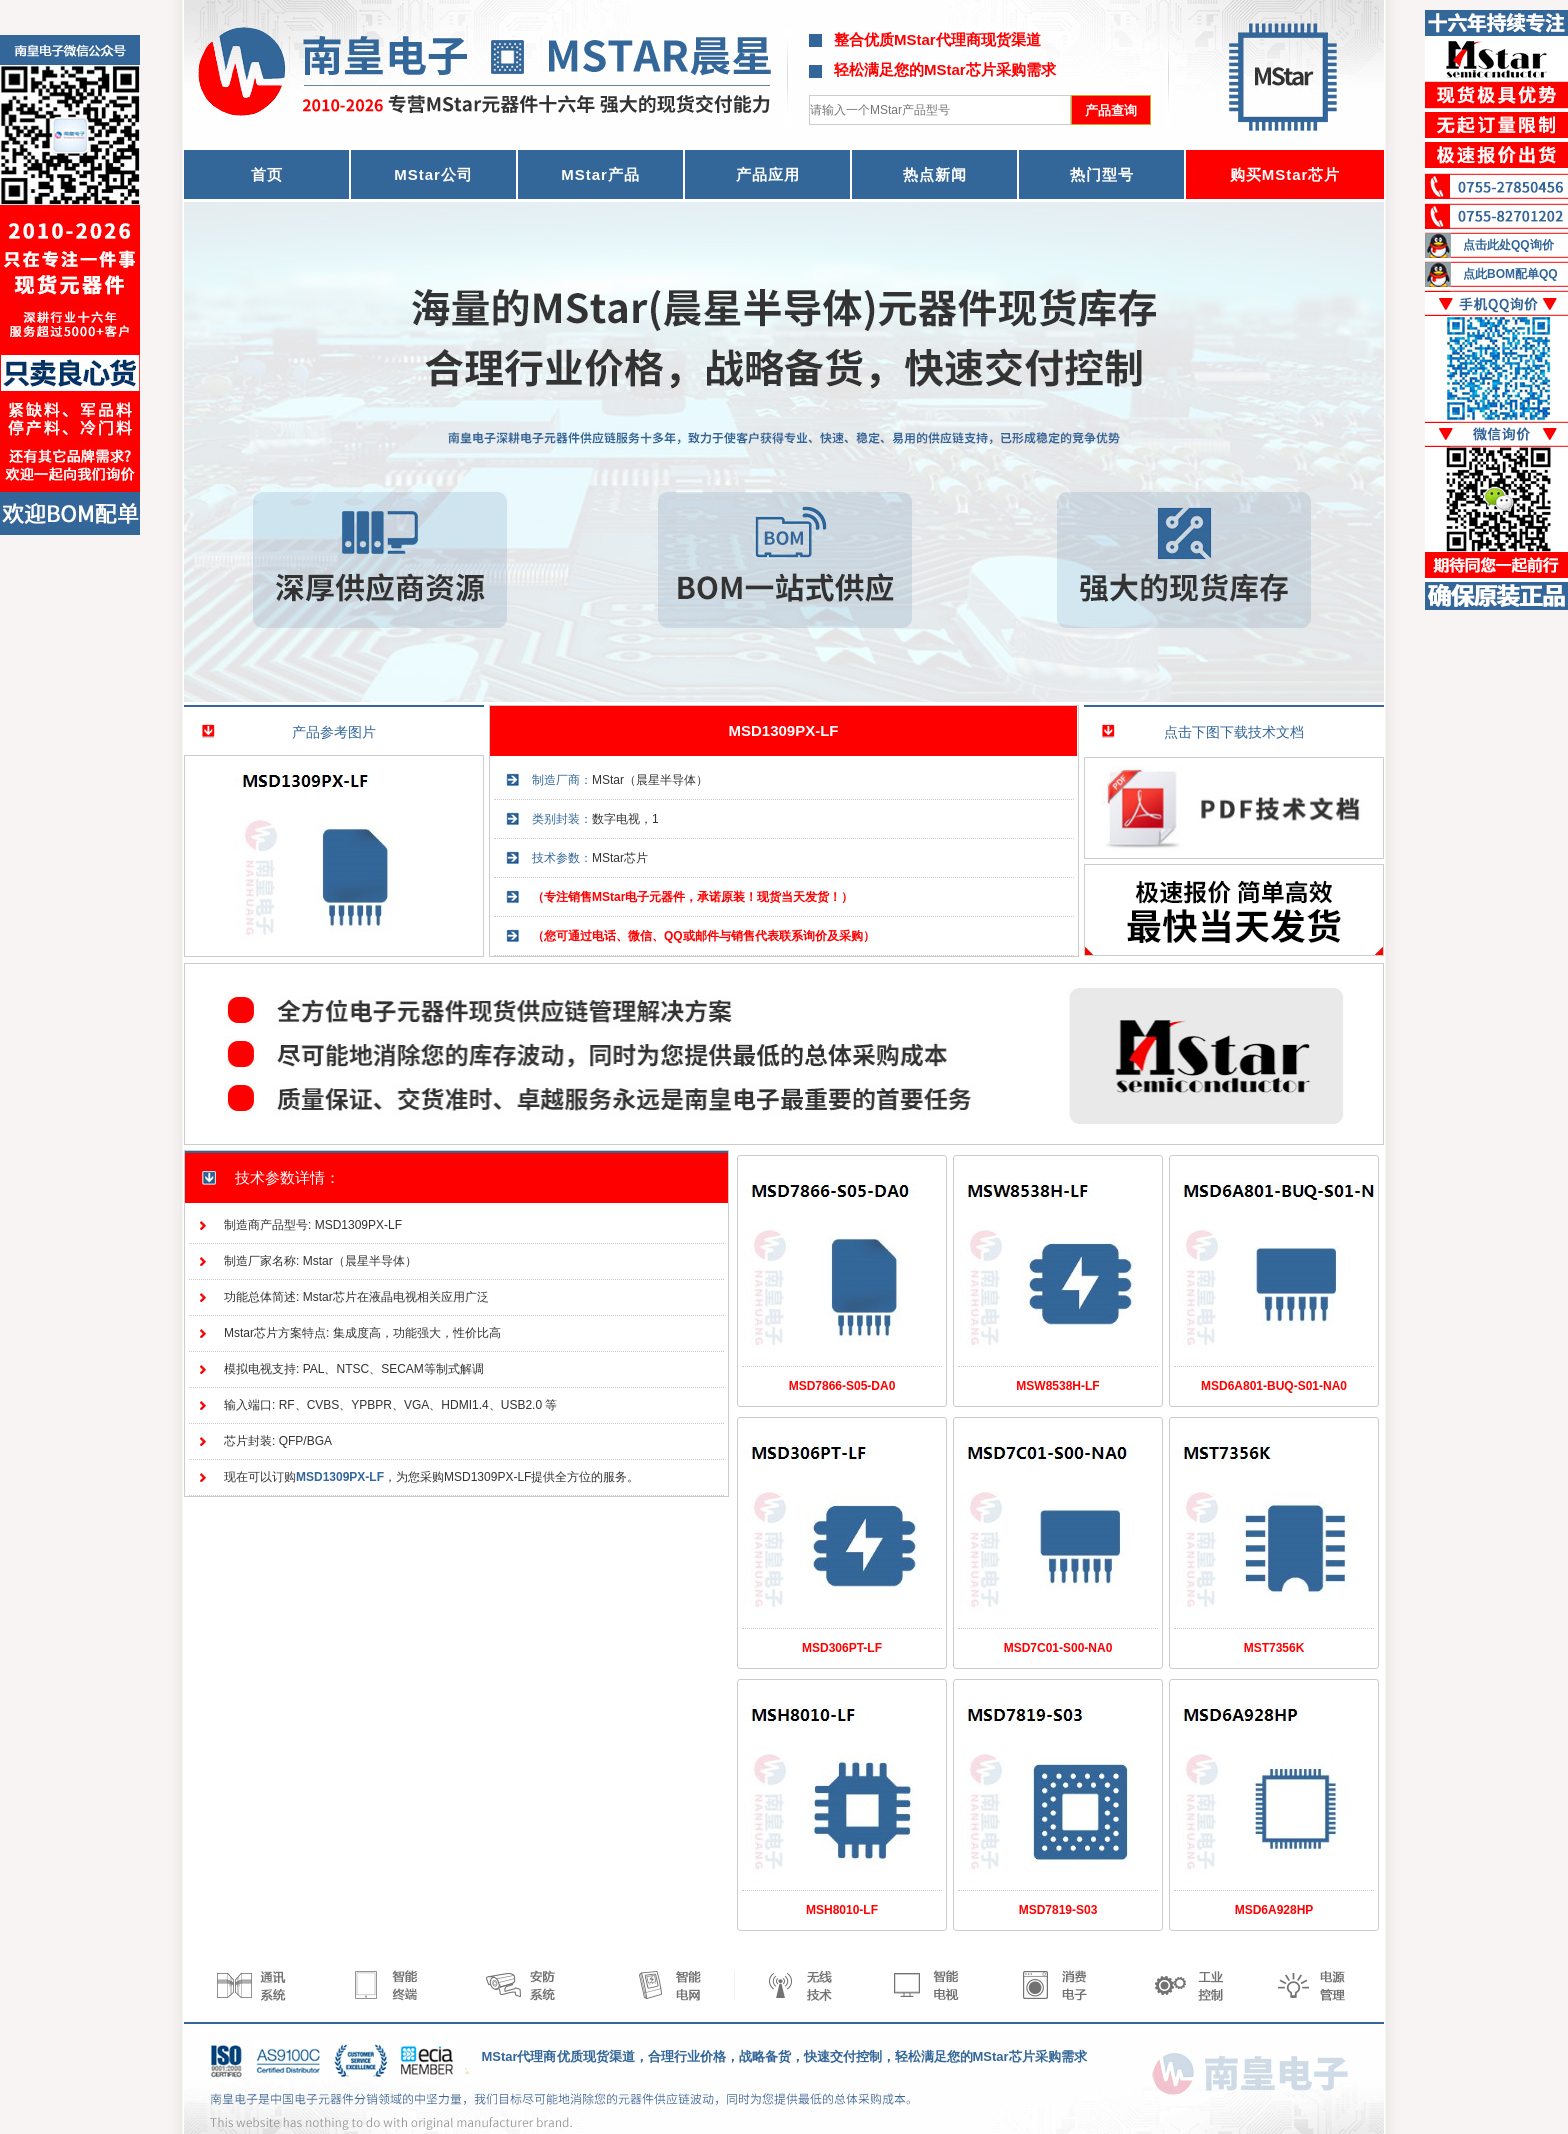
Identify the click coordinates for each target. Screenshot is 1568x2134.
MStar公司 (433, 174)
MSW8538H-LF (1057, 1386)
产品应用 (768, 174)
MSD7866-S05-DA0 (842, 1386)
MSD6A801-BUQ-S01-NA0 (1274, 1386)
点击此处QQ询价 (1508, 245)
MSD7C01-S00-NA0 (1058, 1648)
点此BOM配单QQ (1510, 274)
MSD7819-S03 (1058, 1910)
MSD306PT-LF (842, 1648)
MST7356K (1274, 1648)
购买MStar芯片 (1285, 174)
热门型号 (1102, 174)
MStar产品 (600, 174)
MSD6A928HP (1274, 1910)
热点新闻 (935, 174)
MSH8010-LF (842, 1910)
